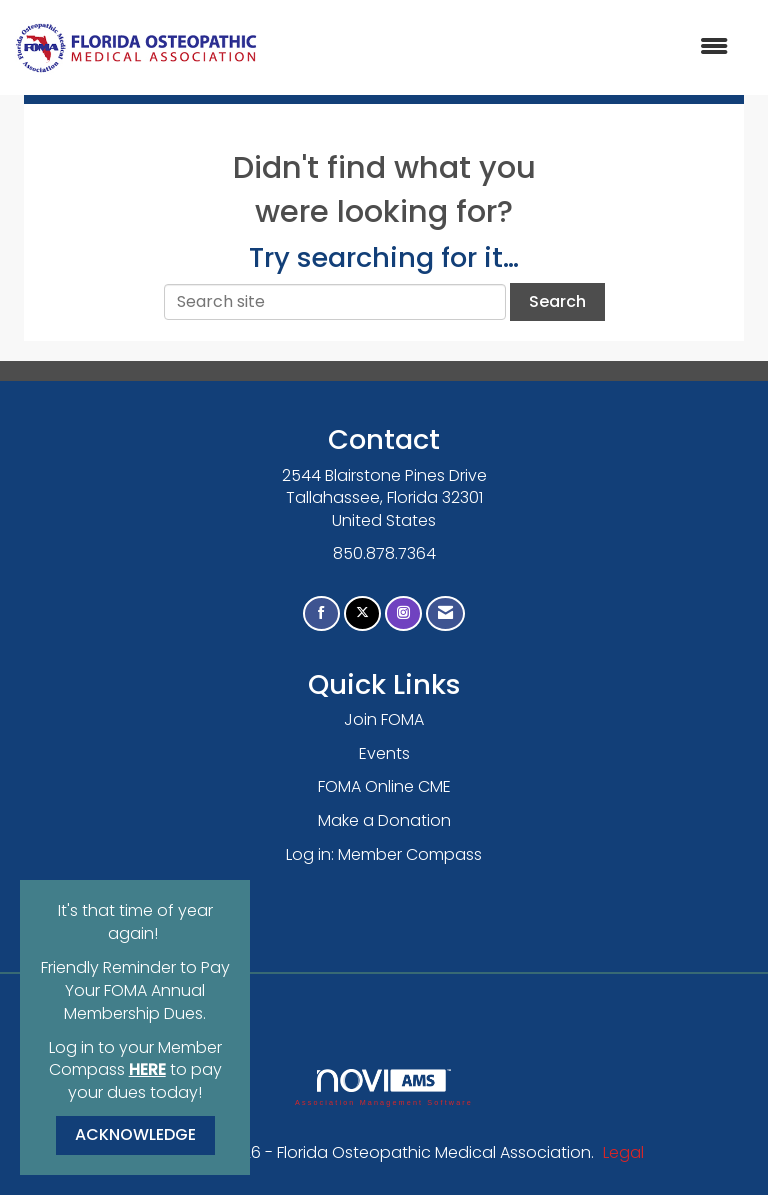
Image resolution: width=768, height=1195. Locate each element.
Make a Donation (384, 820)
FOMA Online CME (384, 786)
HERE (147, 1069)
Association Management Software (384, 1087)
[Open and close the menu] (503, 47)
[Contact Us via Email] (445, 613)
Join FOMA (384, 719)
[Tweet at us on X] (362, 613)
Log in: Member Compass (384, 854)
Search (557, 301)
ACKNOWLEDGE (135, 1134)
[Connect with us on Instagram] (403, 613)
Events (384, 753)
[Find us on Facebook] (321, 613)
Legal (623, 1152)
